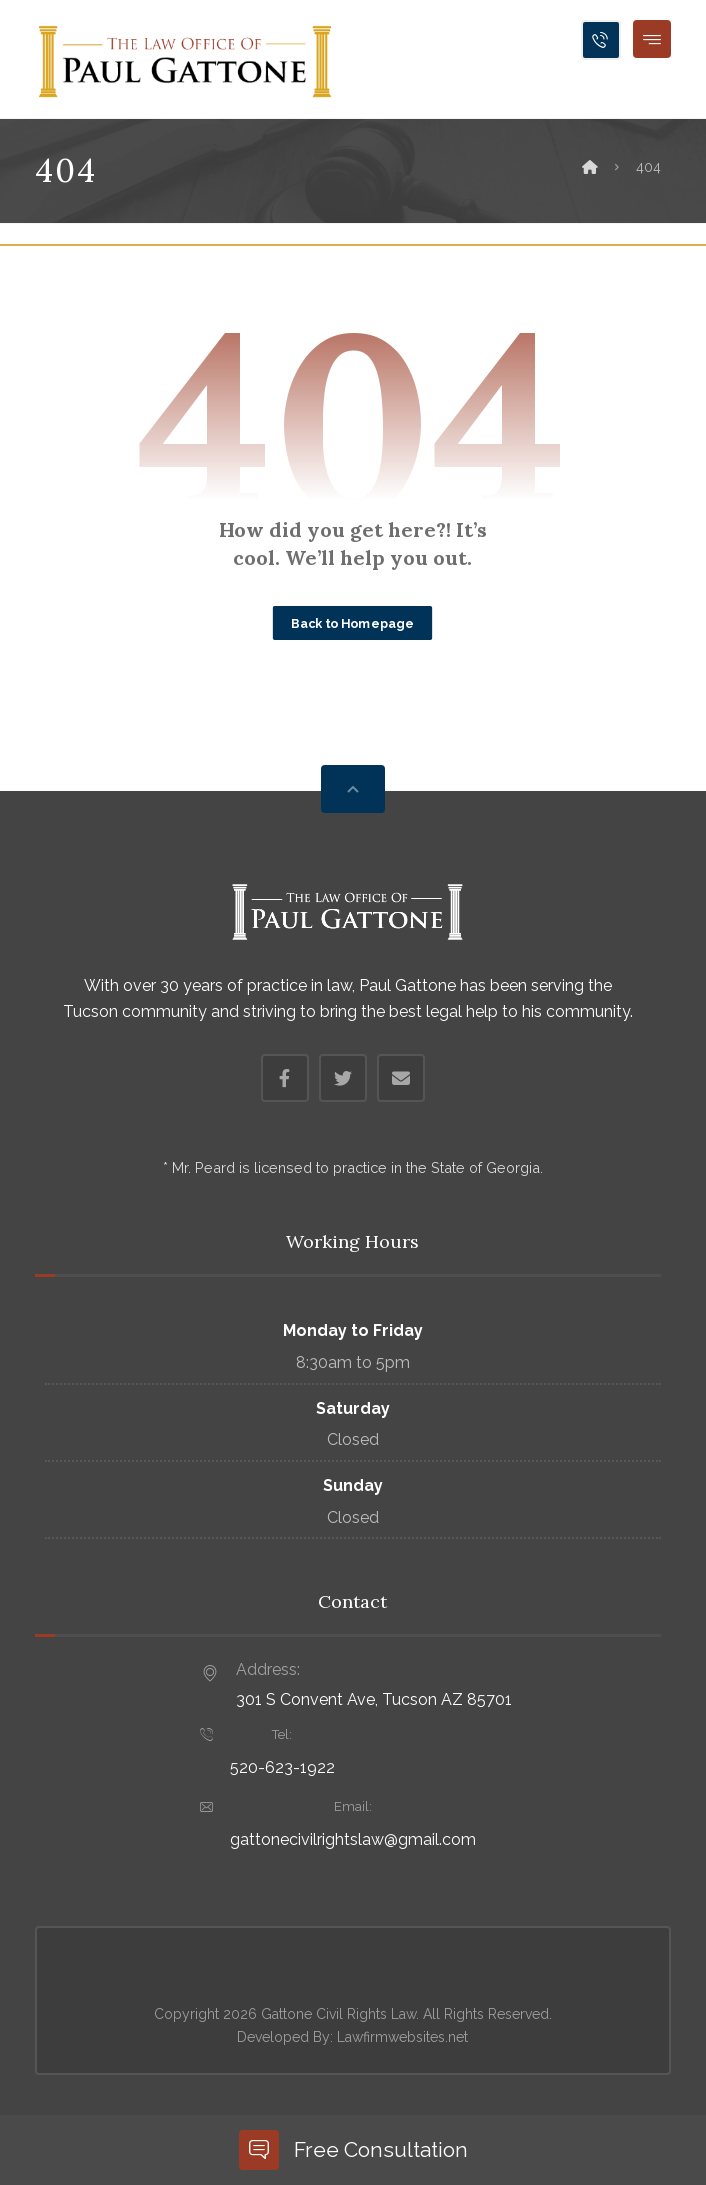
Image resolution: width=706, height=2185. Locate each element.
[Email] (401, 1078)
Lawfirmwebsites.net (402, 2037)
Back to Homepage (352, 623)
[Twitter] (343, 1078)
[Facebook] (285, 1078)
